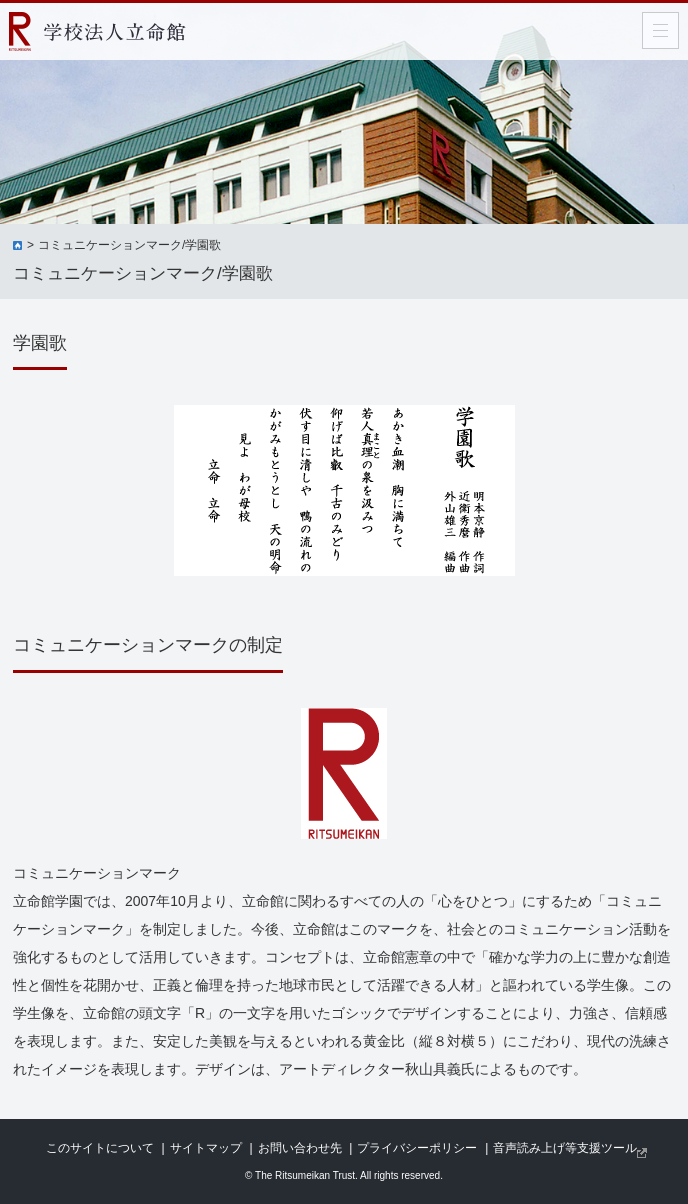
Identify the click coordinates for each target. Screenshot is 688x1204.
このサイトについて (100, 1148)
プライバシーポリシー (417, 1148)
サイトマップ (206, 1148)
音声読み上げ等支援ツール (565, 1148)
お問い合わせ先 (300, 1148)
